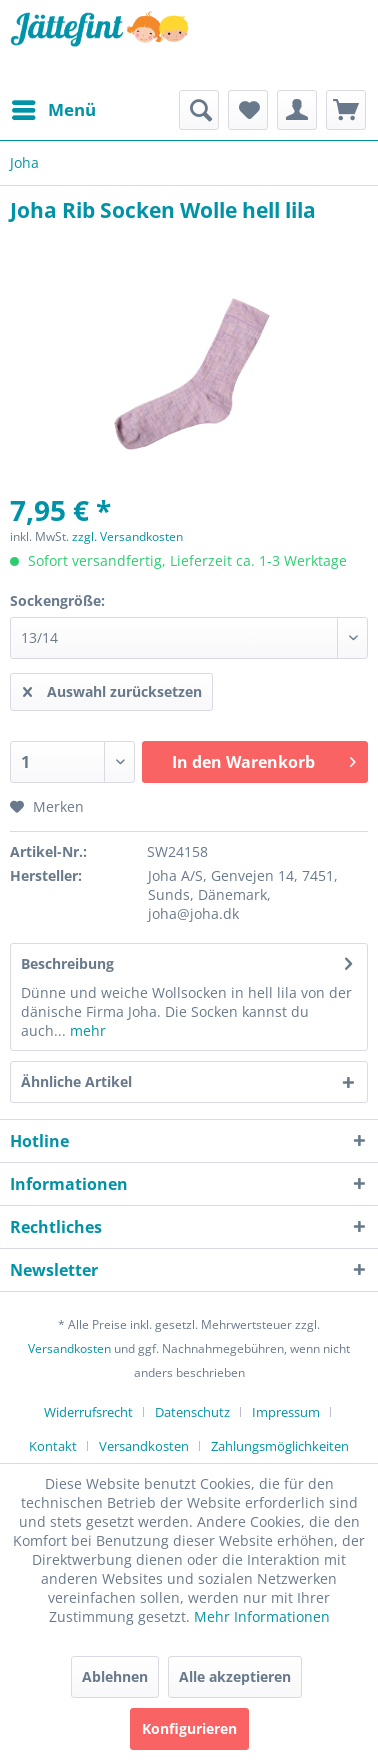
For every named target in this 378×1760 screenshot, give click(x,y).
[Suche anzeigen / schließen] (199, 110)
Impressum (286, 1412)
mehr (86, 1030)
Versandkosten (69, 1348)
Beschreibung (67, 963)
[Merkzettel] (248, 110)
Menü (54, 107)
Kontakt (53, 1446)
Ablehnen (115, 1676)
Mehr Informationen (262, 1616)
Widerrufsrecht (88, 1412)
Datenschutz (192, 1412)
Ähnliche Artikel (76, 1081)
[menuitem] (53, 110)
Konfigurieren (189, 1728)
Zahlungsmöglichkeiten (280, 1446)
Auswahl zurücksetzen (112, 688)
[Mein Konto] (297, 110)
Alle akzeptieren (235, 1676)
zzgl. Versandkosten (127, 536)
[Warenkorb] (346, 110)
